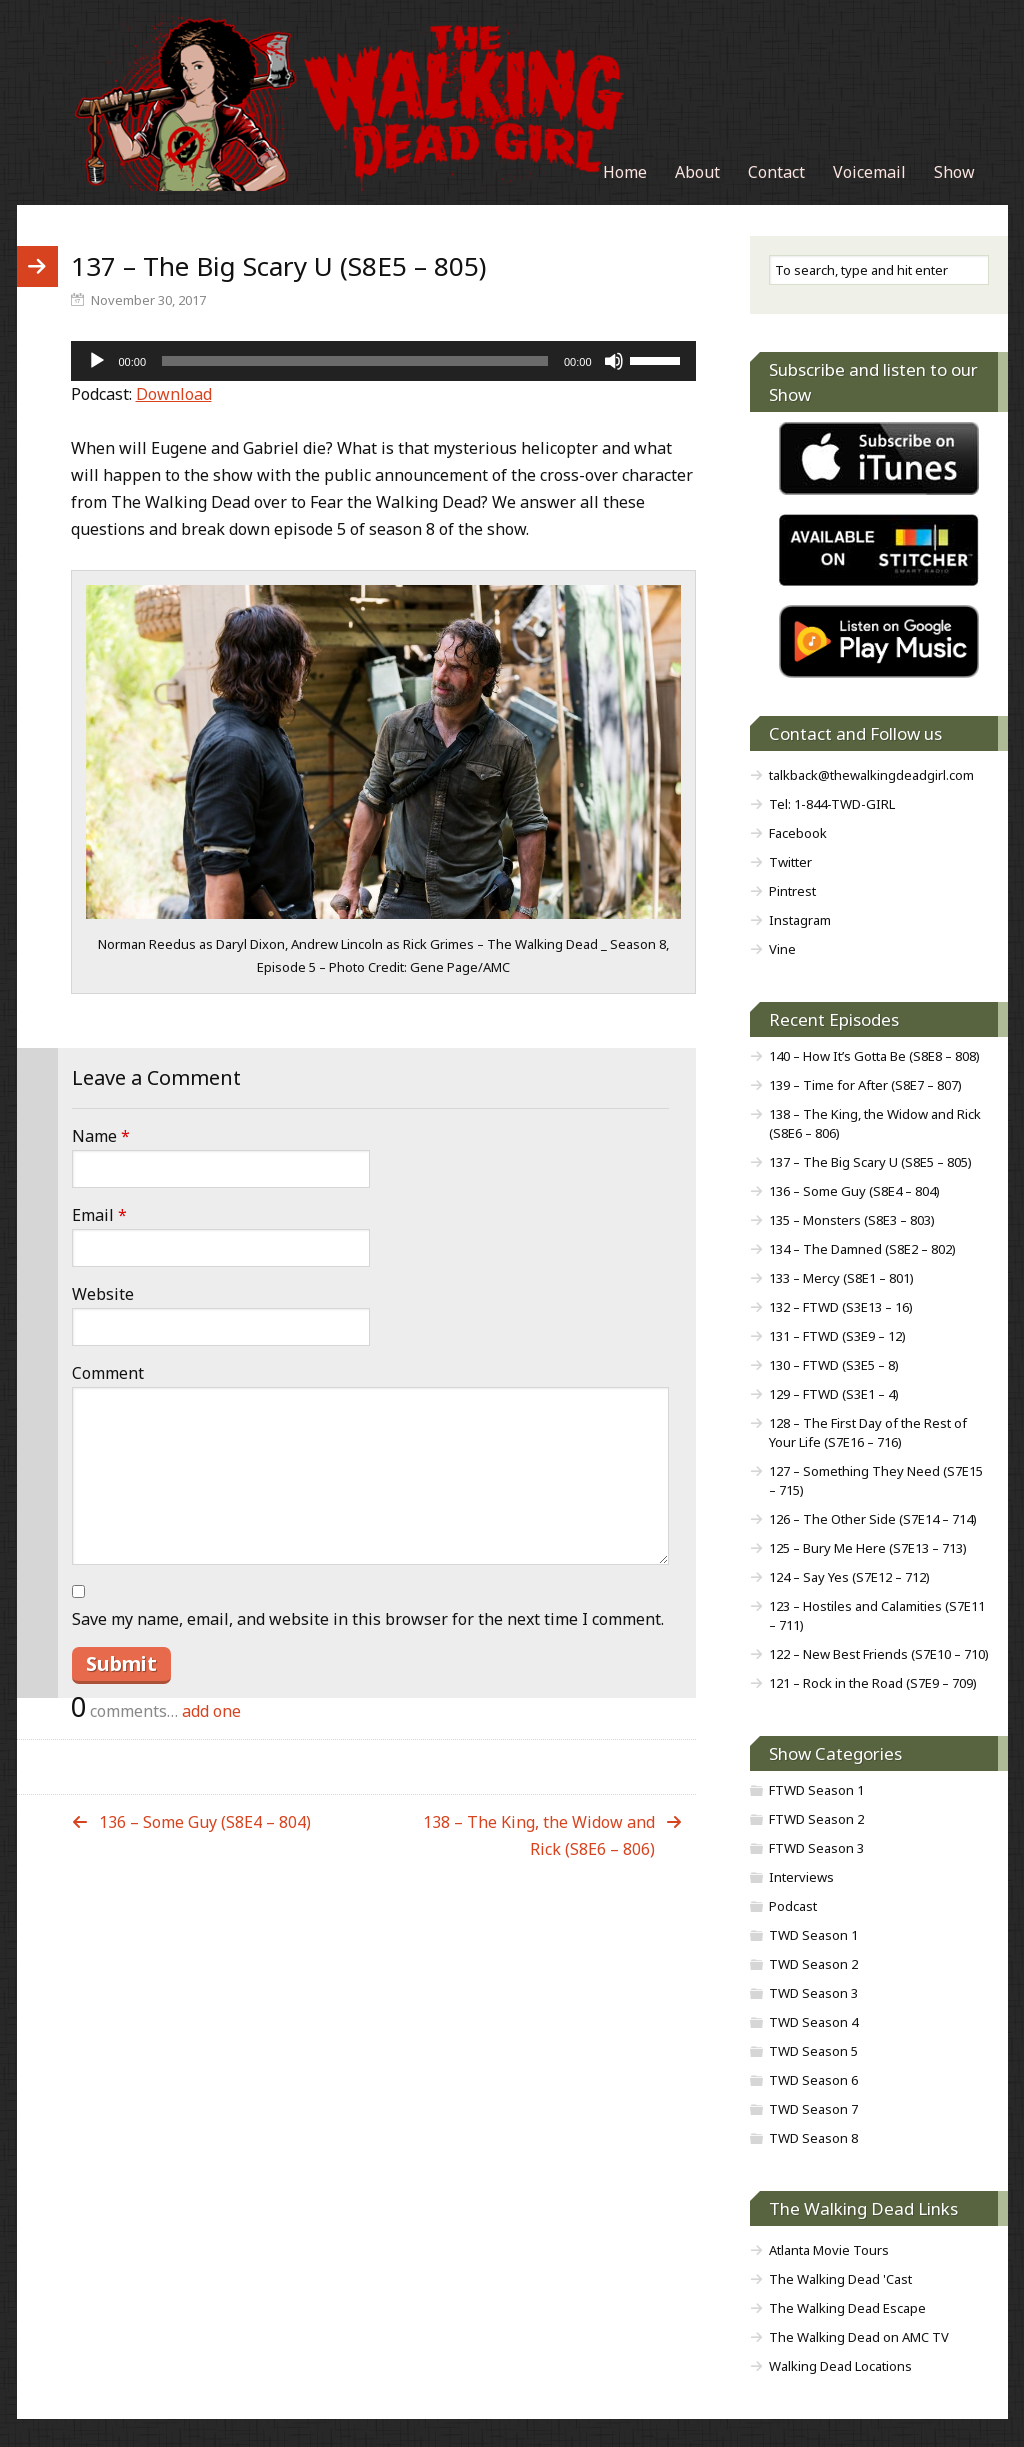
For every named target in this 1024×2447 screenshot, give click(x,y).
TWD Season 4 (813, 2022)
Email (99, 1215)
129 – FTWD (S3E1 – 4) (834, 1394)
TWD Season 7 (813, 2109)
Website (103, 1294)
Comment (108, 1373)
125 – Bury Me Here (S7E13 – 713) (868, 1548)
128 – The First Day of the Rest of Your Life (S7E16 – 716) (868, 1432)
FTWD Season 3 (816, 1848)
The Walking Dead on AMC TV (859, 2337)
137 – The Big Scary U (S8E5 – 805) (870, 1162)
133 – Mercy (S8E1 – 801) (841, 1278)
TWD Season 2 (813, 1964)
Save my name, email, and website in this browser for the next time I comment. (368, 1619)
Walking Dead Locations (840, 2366)
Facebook (798, 833)
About (697, 172)
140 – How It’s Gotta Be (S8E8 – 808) (874, 1056)
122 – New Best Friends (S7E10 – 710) (879, 1654)
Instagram (800, 920)
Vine (782, 949)
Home (625, 172)
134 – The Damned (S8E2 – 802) (862, 1249)
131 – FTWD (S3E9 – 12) (837, 1336)
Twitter (790, 862)
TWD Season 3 (813, 1993)
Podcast (793, 1906)
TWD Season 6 (813, 2080)
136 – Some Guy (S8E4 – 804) (205, 1822)
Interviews (801, 1877)
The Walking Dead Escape (847, 2308)
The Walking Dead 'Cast (840, 2279)
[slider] (355, 361)
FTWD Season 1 (816, 1790)
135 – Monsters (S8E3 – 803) (852, 1220)
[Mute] (614, 361)
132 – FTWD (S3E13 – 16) (841, 1307)
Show (954, 172)
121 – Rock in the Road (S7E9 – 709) (873, 1683)
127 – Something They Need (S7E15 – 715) (876, 1480)
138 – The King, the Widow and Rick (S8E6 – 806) (539, 1835)
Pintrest (792, 891)
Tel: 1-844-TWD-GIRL (832, 804)
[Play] (97, 361)
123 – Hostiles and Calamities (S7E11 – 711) (877, 1615)
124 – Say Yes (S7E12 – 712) (849, 1577)
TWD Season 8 (813, 2138)
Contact (776, 172)
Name (101, 1136)
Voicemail (869, 172)
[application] (383, 361)
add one (211, 1711)
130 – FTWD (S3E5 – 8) (834, 1365)
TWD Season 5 (813, 2051)
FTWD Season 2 (816, 1819)
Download (174, 394)
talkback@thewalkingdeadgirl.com (871, 775)
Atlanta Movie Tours (829, 2250)
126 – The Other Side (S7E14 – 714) (873, 1519)
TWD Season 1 (813, 1935)
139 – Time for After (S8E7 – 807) (865, 1085)
